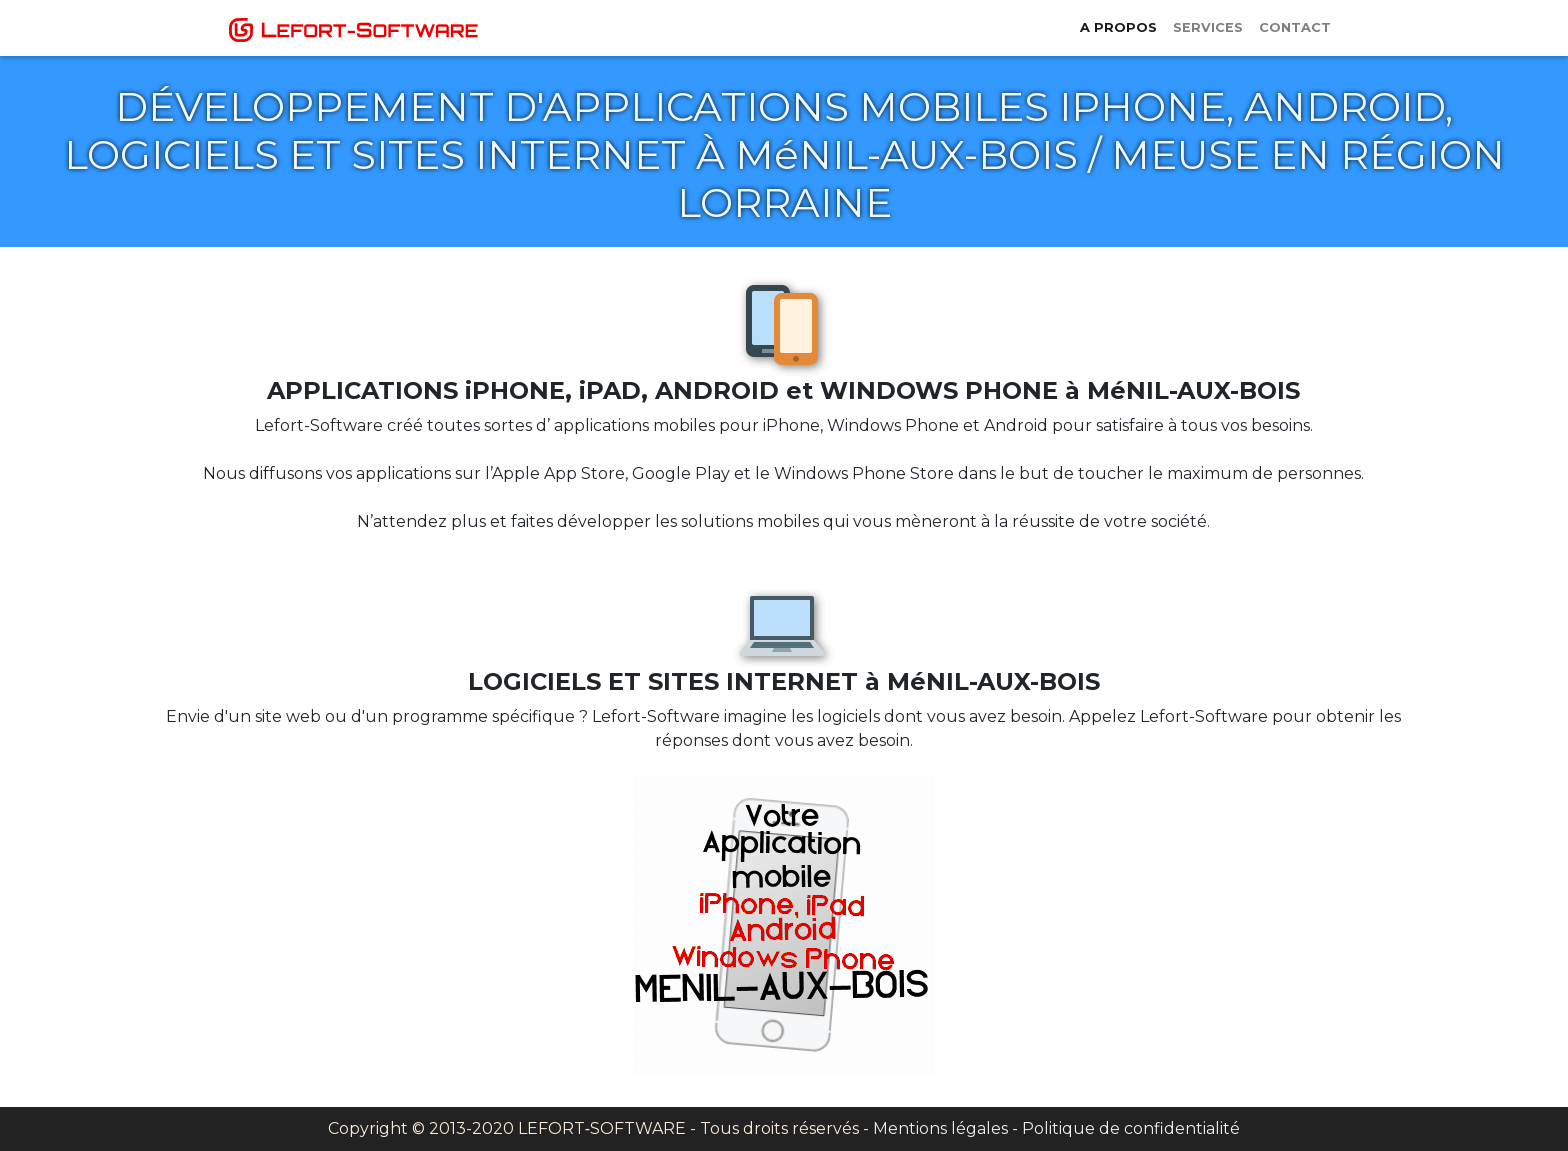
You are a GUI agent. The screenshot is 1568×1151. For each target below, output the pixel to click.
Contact (1295, 27)
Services (1208, 27)
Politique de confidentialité (1131, 1128)
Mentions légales (940, 1128)
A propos (1118, 27)
